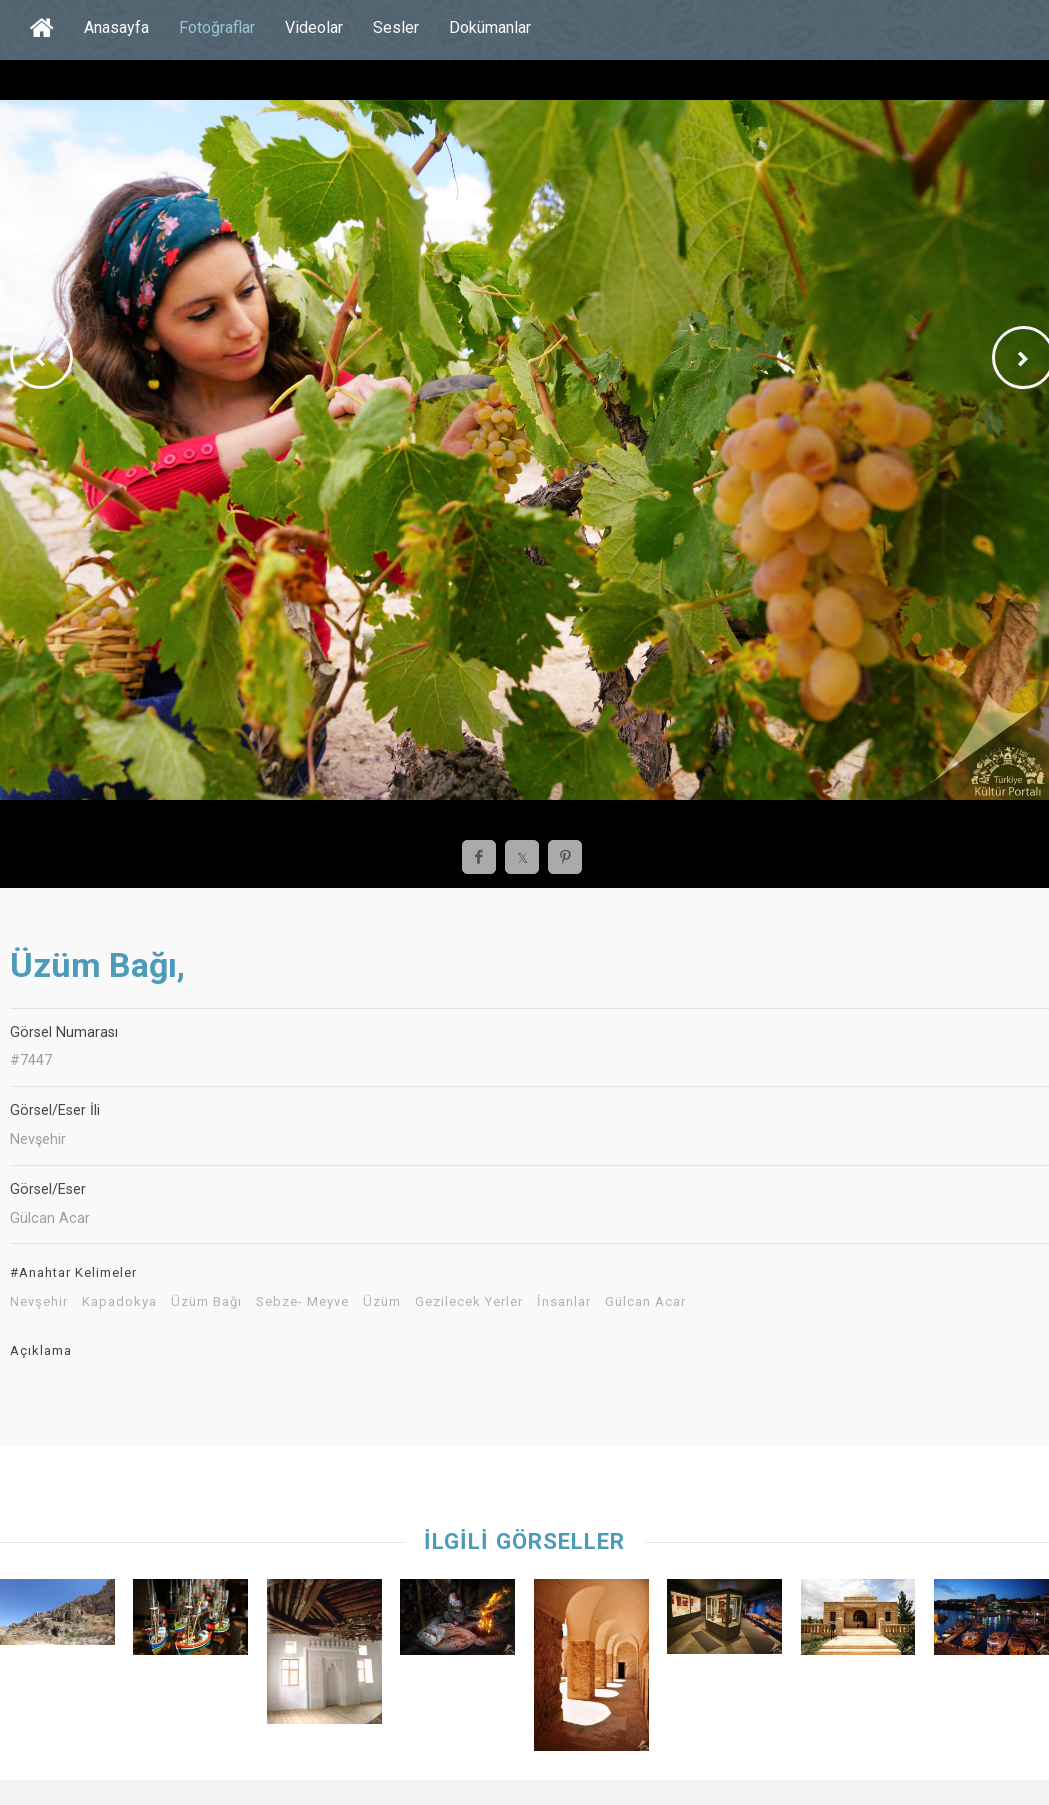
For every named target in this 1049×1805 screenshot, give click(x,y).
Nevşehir (39, 1302)
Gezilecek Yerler (469, 1302)
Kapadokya (119, 1302)
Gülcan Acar (645, 1302)
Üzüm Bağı (206, 1302)
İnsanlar (564, 1302)
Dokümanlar (490, 27)
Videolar (314, 27)
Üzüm (382, 1302)
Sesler (396, 27)
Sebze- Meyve (302, 1302)
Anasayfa (116, 27)
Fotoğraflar (217, 27)
